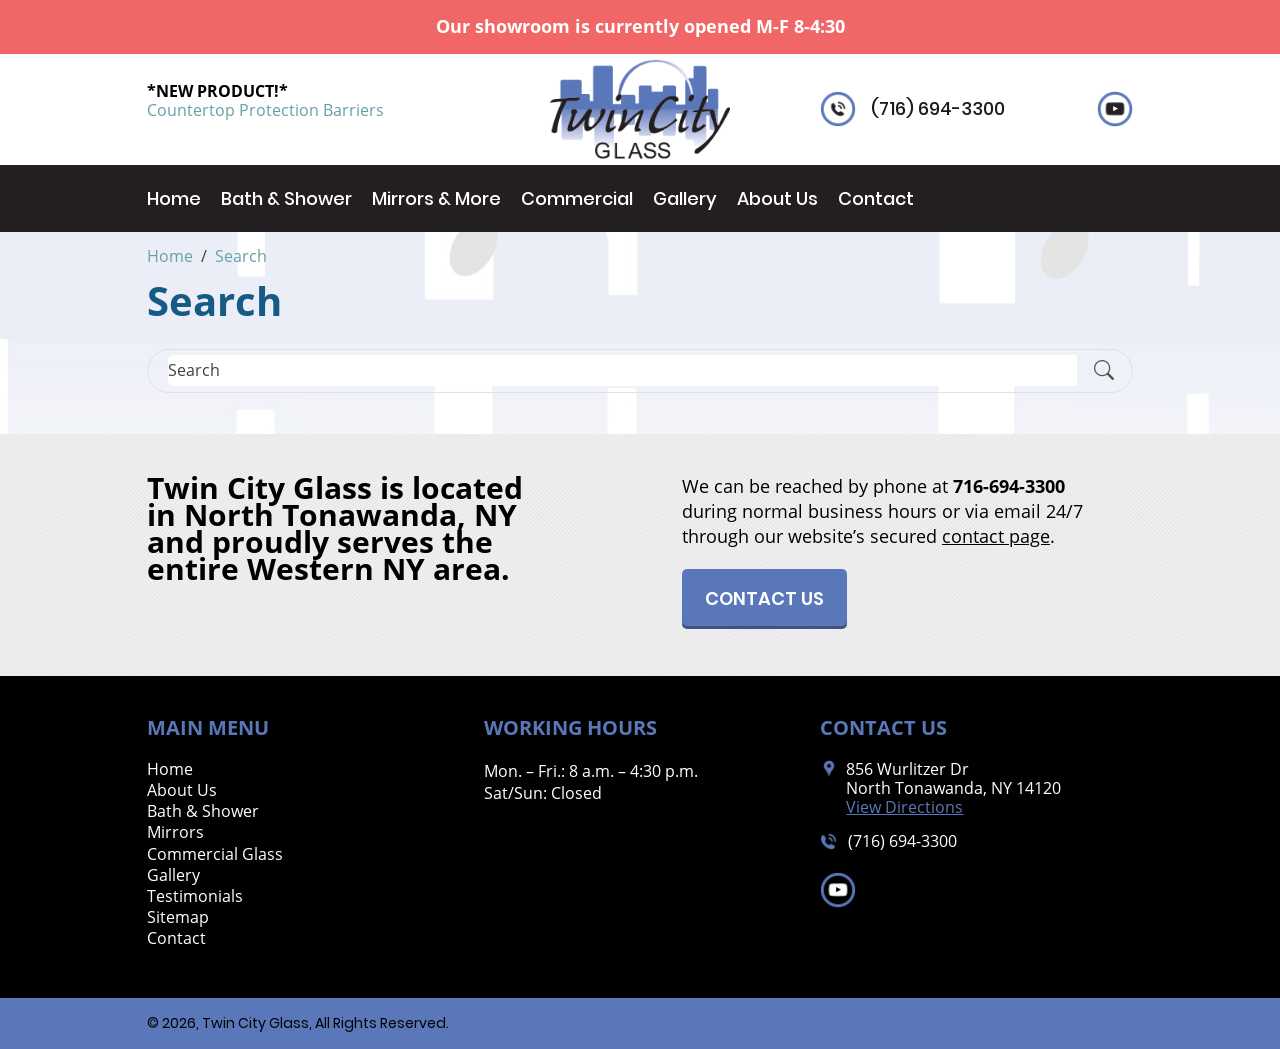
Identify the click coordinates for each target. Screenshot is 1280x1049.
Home (174, 198)
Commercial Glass (215, 854)
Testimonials (195, 896)
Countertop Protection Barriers (265, 110)
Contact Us (764, 598)
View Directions (904, 807)
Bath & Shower (286, 198)
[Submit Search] (1104, 371)
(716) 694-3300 (938, 109)
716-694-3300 (1009, 486)
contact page (996, 536)
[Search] (622, 370)
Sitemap (178, 917)
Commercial (577, 198)
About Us (777, 198)
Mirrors (175, 832)
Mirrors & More (436, 198)
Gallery (685, 198)
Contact (876, 198)
